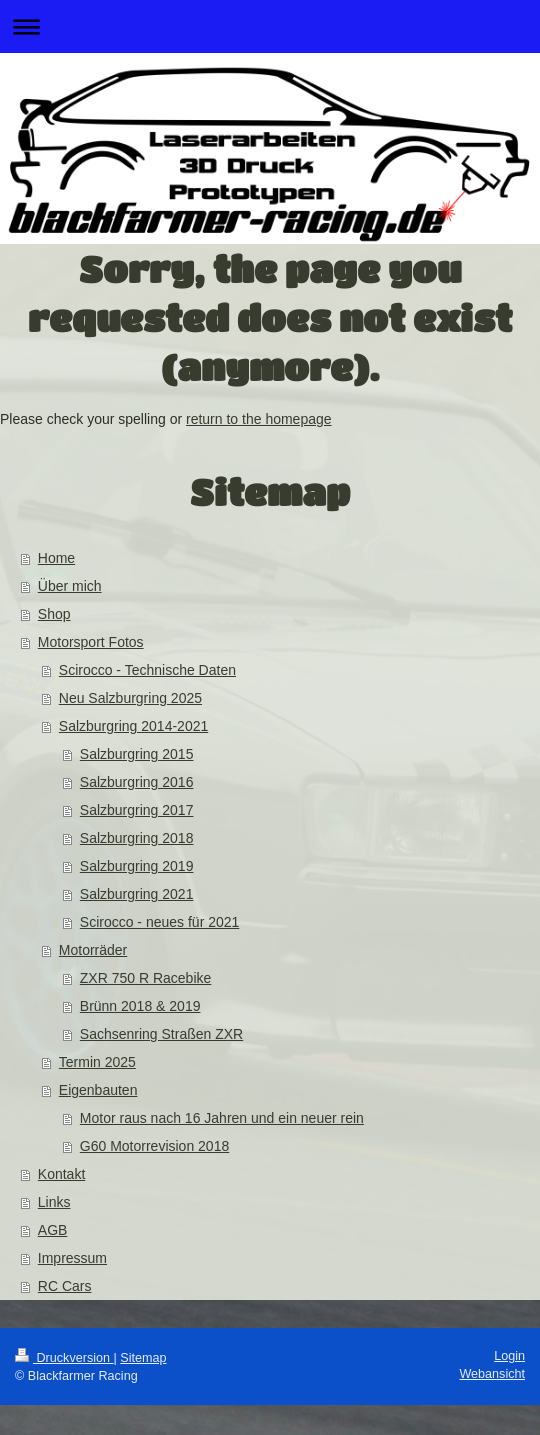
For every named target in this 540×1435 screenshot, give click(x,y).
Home (56, 558)
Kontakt (61, 1174)
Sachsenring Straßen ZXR (161, 1034)
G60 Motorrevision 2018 (154, 1146)
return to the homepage (259, 419)
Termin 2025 (97, 1062)
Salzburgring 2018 (137, 838)
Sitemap (143, 1358)
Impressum (72, 1258)
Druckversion (64, 1358)
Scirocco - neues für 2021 (160, 922)
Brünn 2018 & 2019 (140, 1006)
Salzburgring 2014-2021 (133, 726)
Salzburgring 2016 (137, 782)
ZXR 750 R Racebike (146, 978)
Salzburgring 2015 (137, 754)
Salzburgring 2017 (137, 810)
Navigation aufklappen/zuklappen (270, 26)
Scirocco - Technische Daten (147, 670)
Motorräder (93, 950)
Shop (54, 614)
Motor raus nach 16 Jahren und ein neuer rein (222, 1118)
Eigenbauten (98, 1090)
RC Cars (65, 1286)
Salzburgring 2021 (137, 894)
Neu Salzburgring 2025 (130, 698)
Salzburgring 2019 (137, 866)
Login (509, 1356)
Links (54, 1202)
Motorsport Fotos (91, 642)
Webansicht (492, 1374)
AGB (53, 1230)
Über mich (70, 586)
